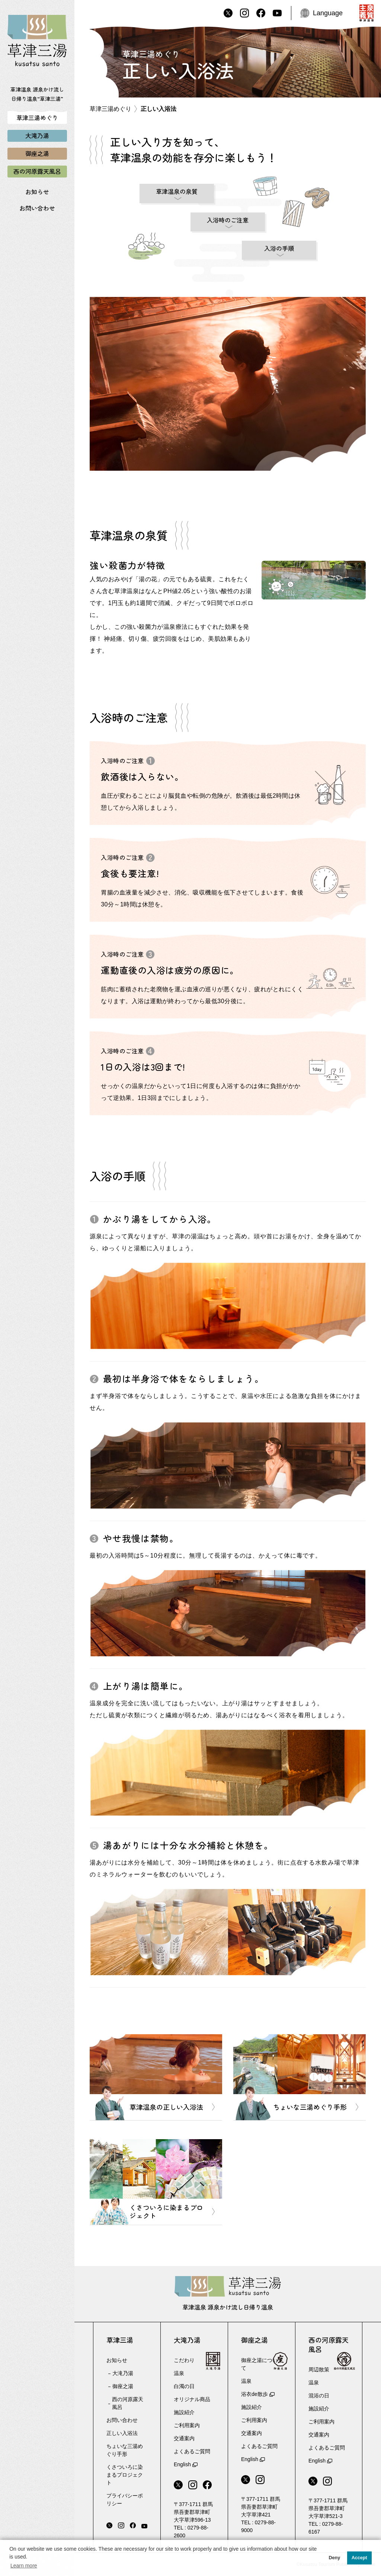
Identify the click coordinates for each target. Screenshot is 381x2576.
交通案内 (184, 2438)
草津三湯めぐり (110, 109)
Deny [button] (334, 2557)
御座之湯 (122, 2386)
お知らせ (37, 191)
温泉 (179, 2373)
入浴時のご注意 (228, 219)
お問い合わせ (37, 208)
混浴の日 (318, 2396)
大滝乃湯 (122, 2373)
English (182, 2464)
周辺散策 (318, 2369)
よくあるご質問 (192, 2451)
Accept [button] (359, 2557)
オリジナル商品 (192, 2399)
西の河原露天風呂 (127, 2403)
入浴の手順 (279, 248)
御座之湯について (259, 2364)
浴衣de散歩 (254, 2394)
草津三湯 (119, 2340)
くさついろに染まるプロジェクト (124, 2475)
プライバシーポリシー (124, 2499)
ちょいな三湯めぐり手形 (124, 2450)
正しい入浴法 (122, 2433)
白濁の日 (184, 2386)
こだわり (184, 2360)
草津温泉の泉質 (177, 191)
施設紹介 (184, 2412)
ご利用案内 (187, 2425)
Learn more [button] (23, 2566)
